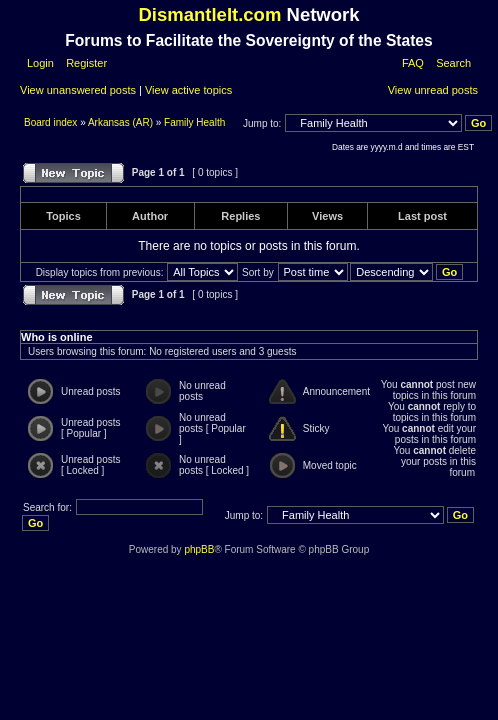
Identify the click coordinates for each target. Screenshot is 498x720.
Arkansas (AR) (120, 122)
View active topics (188, 90)
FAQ (413, 63)
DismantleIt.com (209, 14)
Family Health (194, 122)
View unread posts (433, 90)
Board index (52, 122)
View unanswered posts (78, 90)
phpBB (199, 549)
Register (85, 63)
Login (40, 63)
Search (453, 63)
